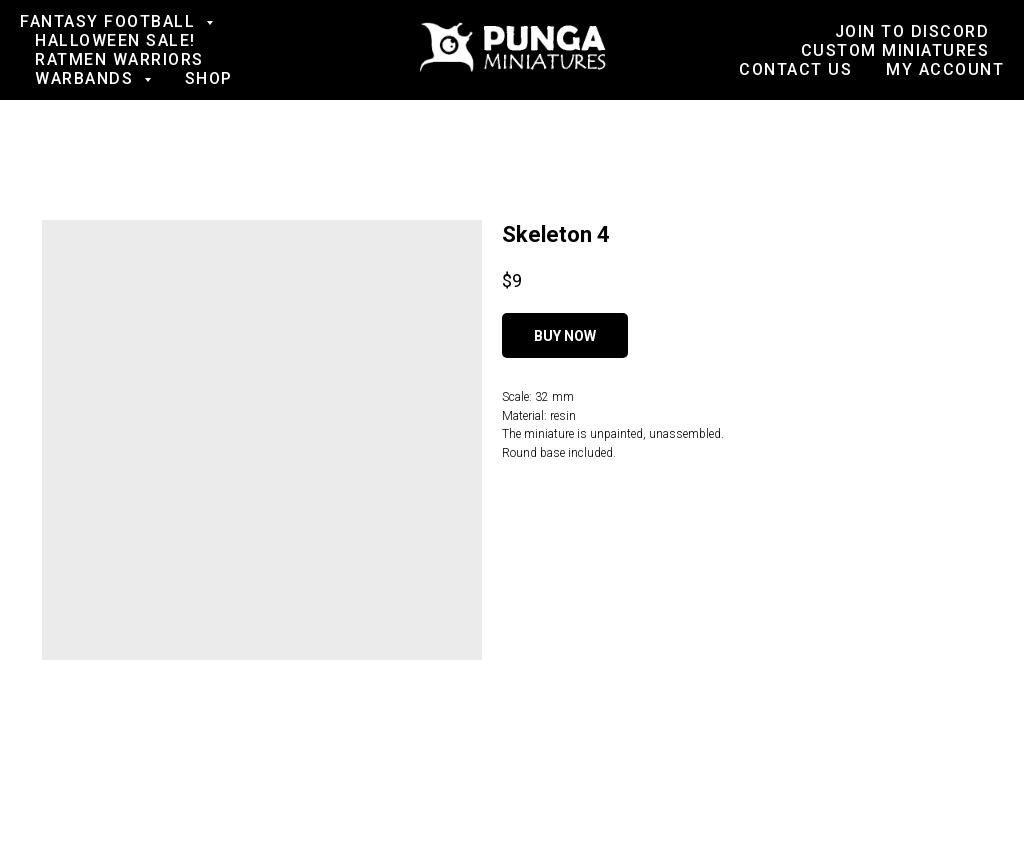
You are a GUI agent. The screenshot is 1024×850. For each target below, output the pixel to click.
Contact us (795, 69)
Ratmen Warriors (119, 59)
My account (945, 69)
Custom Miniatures (895, 50)
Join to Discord (912, 31)
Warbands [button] (87, 78)
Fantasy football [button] (110, 21)
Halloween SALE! (115, 40)
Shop (209, 78)
